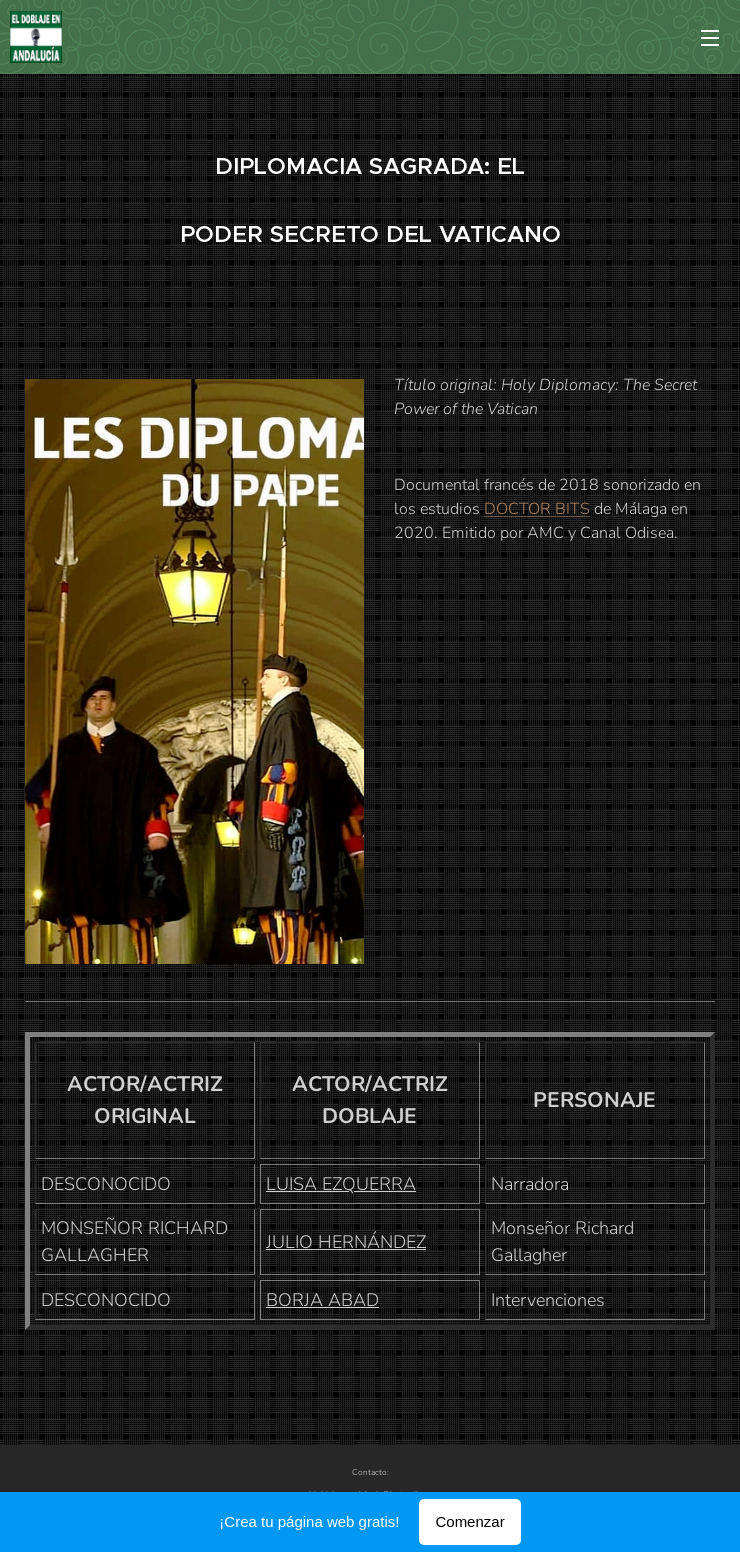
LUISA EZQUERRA (341, 1184)
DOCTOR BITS (537, 509)
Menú (710, 38)
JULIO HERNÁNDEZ (346, 1242)
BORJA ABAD (322, 1300)
